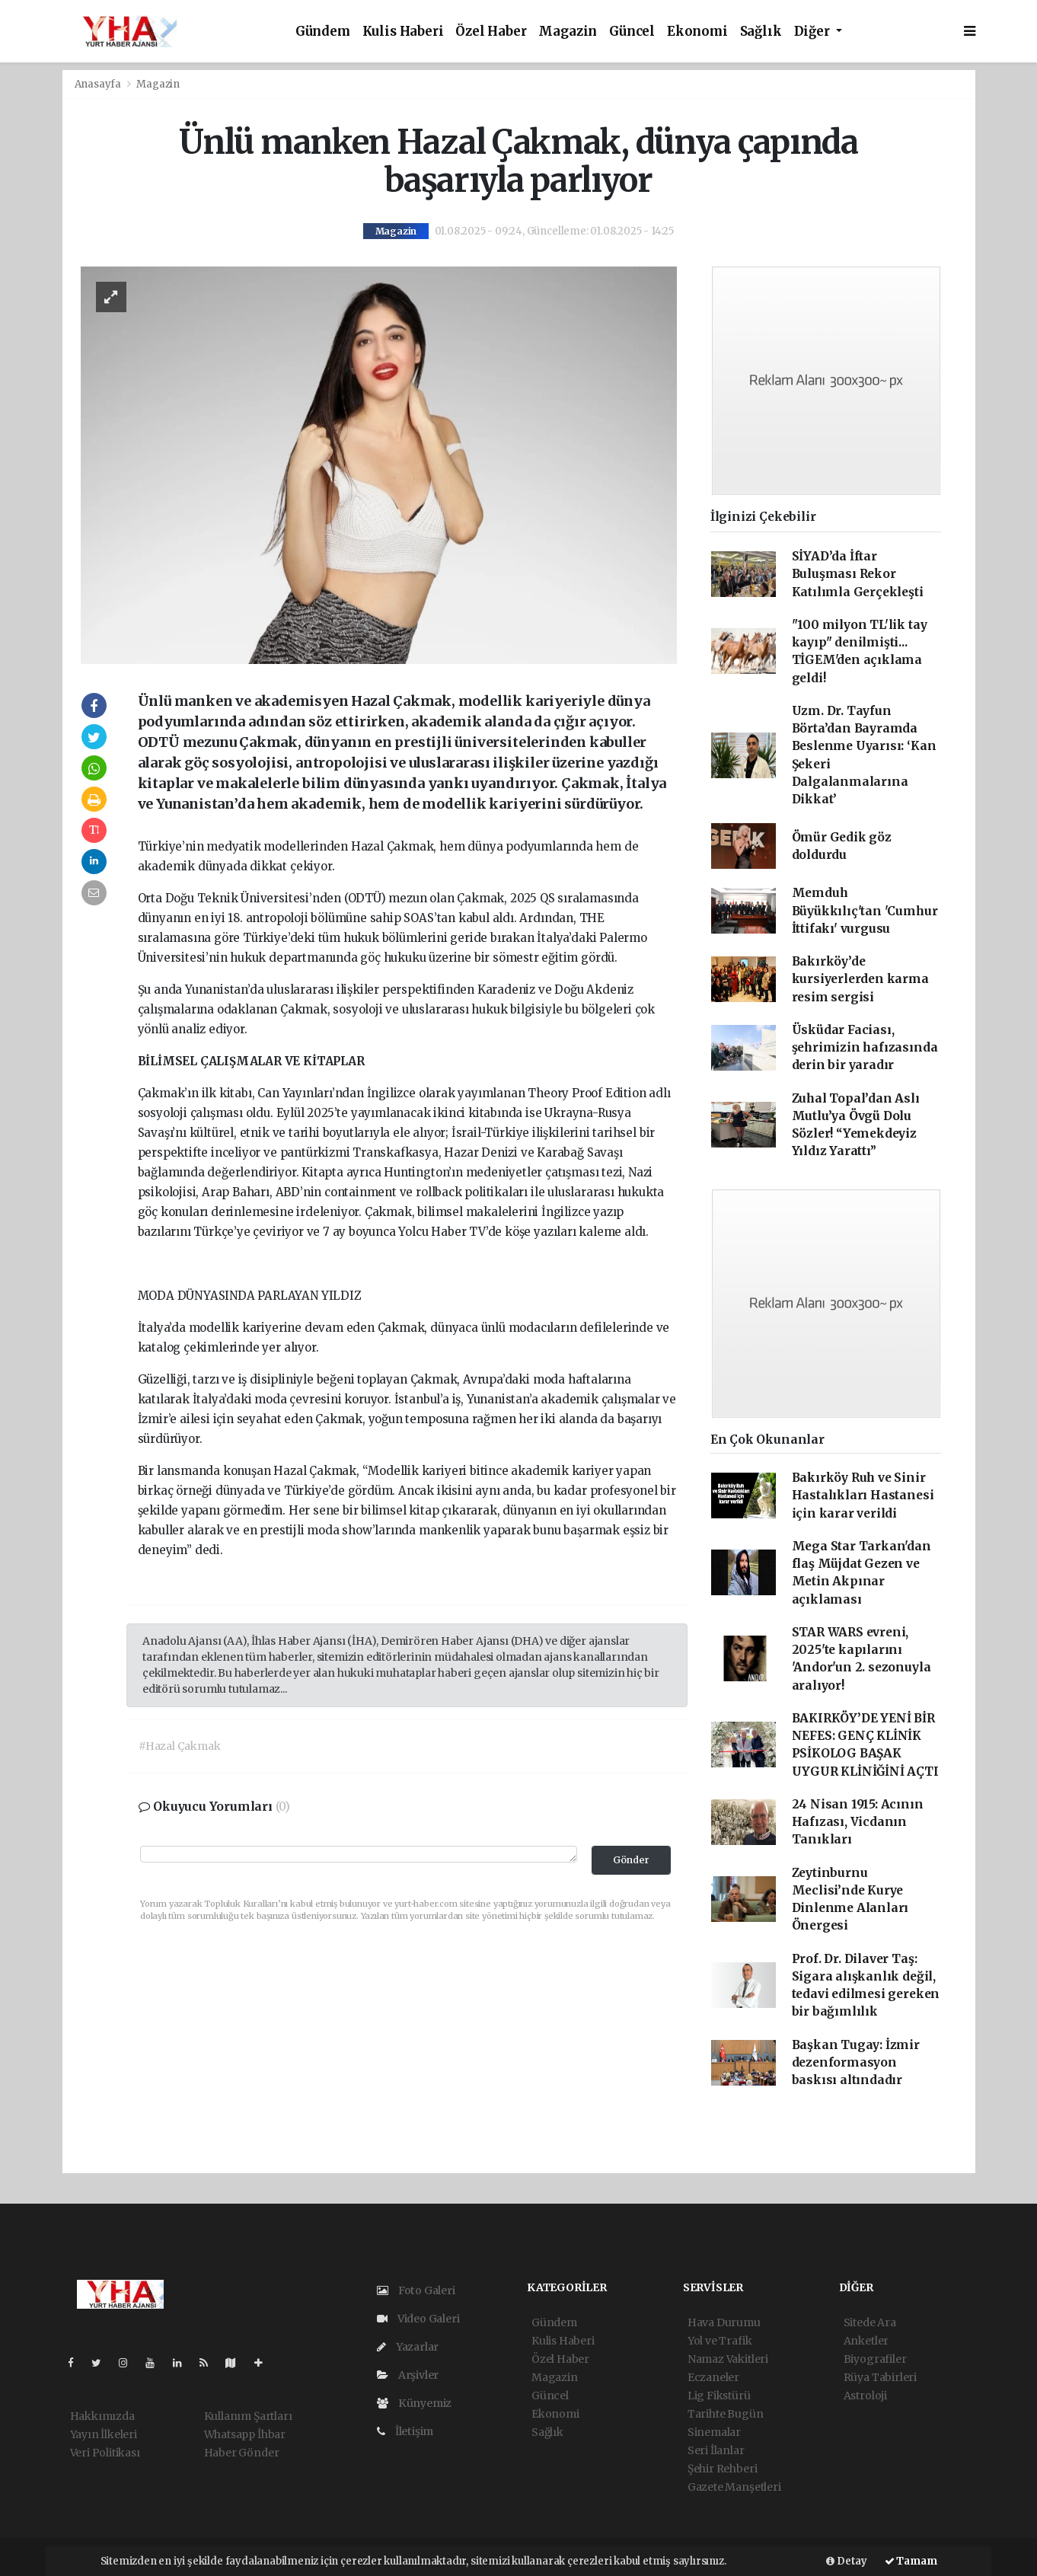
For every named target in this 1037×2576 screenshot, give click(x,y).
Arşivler (408, 2375)
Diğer (813, 32)
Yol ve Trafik (720, 2341)
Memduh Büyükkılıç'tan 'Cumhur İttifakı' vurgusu (865, 911)
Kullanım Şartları (248, 2416)
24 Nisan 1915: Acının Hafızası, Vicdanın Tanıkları (858, 1822)
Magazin (567, 32)
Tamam (911, 2561)
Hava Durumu (724, 2322)
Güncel (632, 32)
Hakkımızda (102, 2416)
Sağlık (761, 32)
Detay (846, 2561)
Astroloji (865, 2395)
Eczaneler (713, 2377)
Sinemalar (714, 2432)
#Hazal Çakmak (180, 1746)
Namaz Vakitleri (728, 2359)
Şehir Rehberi (723, 2468)
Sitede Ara (870, 2322)
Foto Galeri (416, 2290)
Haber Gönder (241, 2452)
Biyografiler (875, 2359)
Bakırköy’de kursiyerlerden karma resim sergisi (860, 979)
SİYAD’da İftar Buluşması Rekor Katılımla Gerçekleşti (858, 574)
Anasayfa (99, 84)
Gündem (322, 32)
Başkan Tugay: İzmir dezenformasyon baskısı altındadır (856, 2063)
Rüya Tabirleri (880, 2377)
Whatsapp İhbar (245, 2434)
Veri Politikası (105, 2452)
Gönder (631, 1860)
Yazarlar (408, 2347)
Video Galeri (418, 2318)
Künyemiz (414, 2403)
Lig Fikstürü (719, 2395)
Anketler (866, 2341)
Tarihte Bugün (726, 2414)
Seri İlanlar (716, 2450)
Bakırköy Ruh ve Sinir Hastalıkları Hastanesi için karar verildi (863, 1495)
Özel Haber (490, 32)
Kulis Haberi (403, 32)
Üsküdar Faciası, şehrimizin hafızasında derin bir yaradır (865, 1048)
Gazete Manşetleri (734, 2487)
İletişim (405, 2431)
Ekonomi (697, 32)
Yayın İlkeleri (103, 2434)
